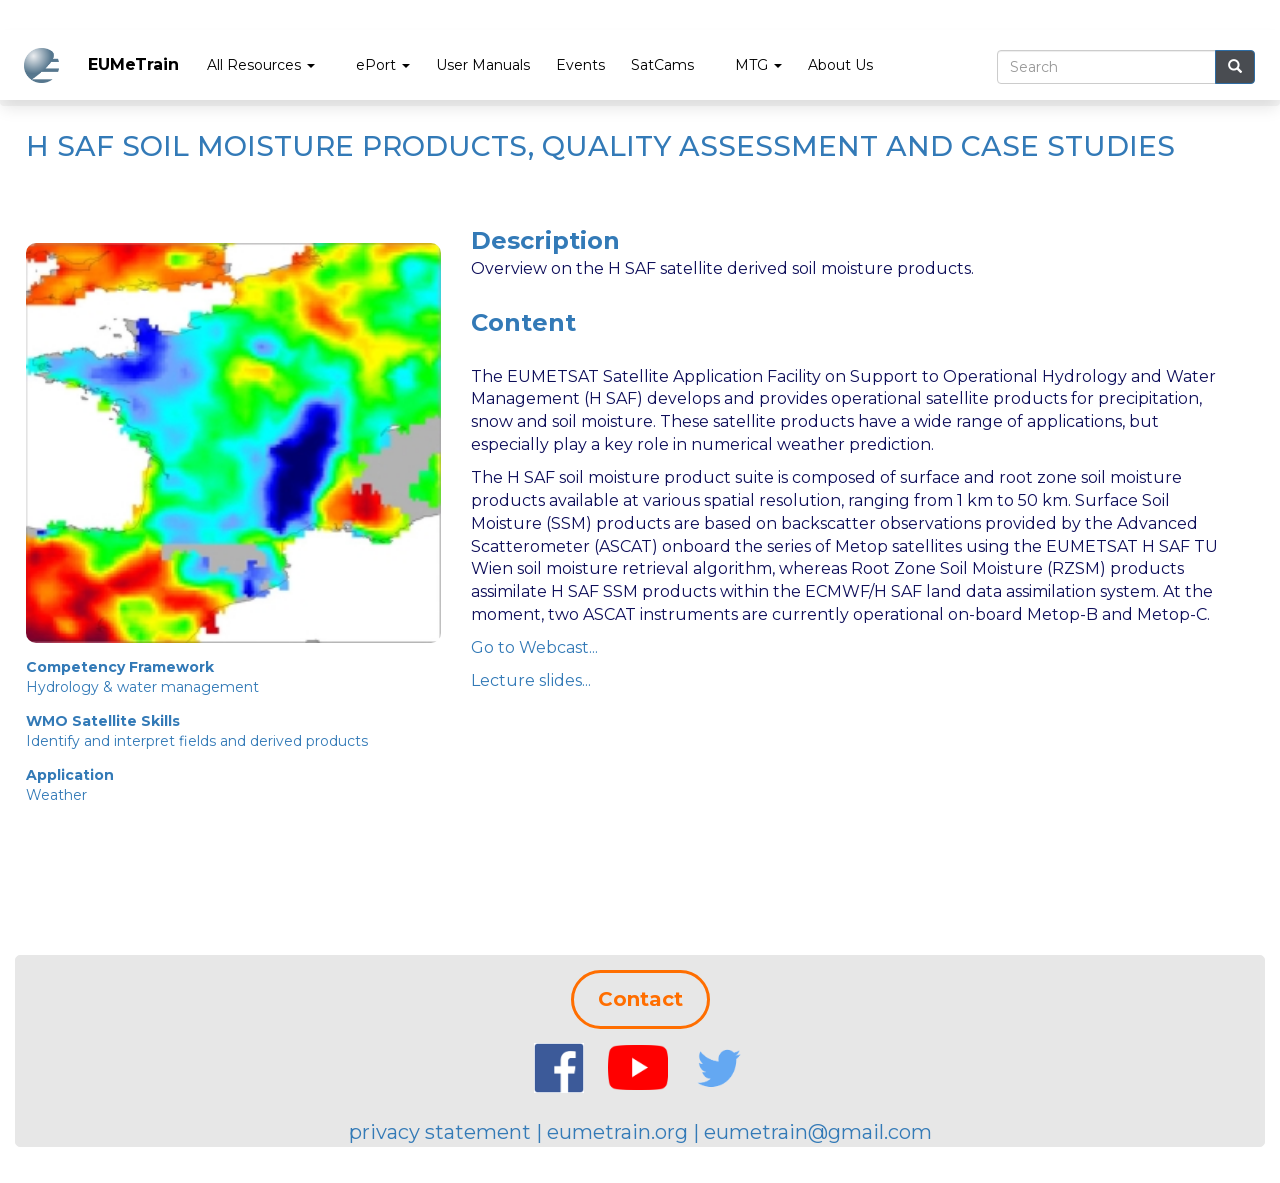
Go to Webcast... (534, 647)
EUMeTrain (133, 64)
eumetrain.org (617, 1132)
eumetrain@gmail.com (818, 1132)
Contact (640, 999)
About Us (840, 65)
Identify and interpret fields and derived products (197, 741)
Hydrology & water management (142, 687)
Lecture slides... (531, 680)
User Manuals (483, 65)
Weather (56, 795)
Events (580, 65)
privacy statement (440, 1132)
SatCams (662, 65)
